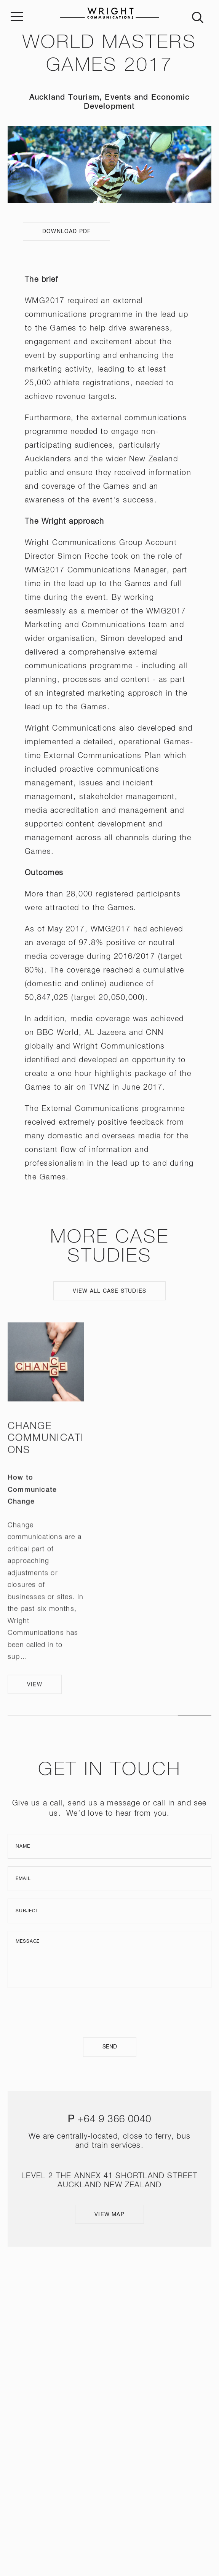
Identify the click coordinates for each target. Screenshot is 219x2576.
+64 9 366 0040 (114, 2120)
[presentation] (110, 2013)
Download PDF (66, 231)
